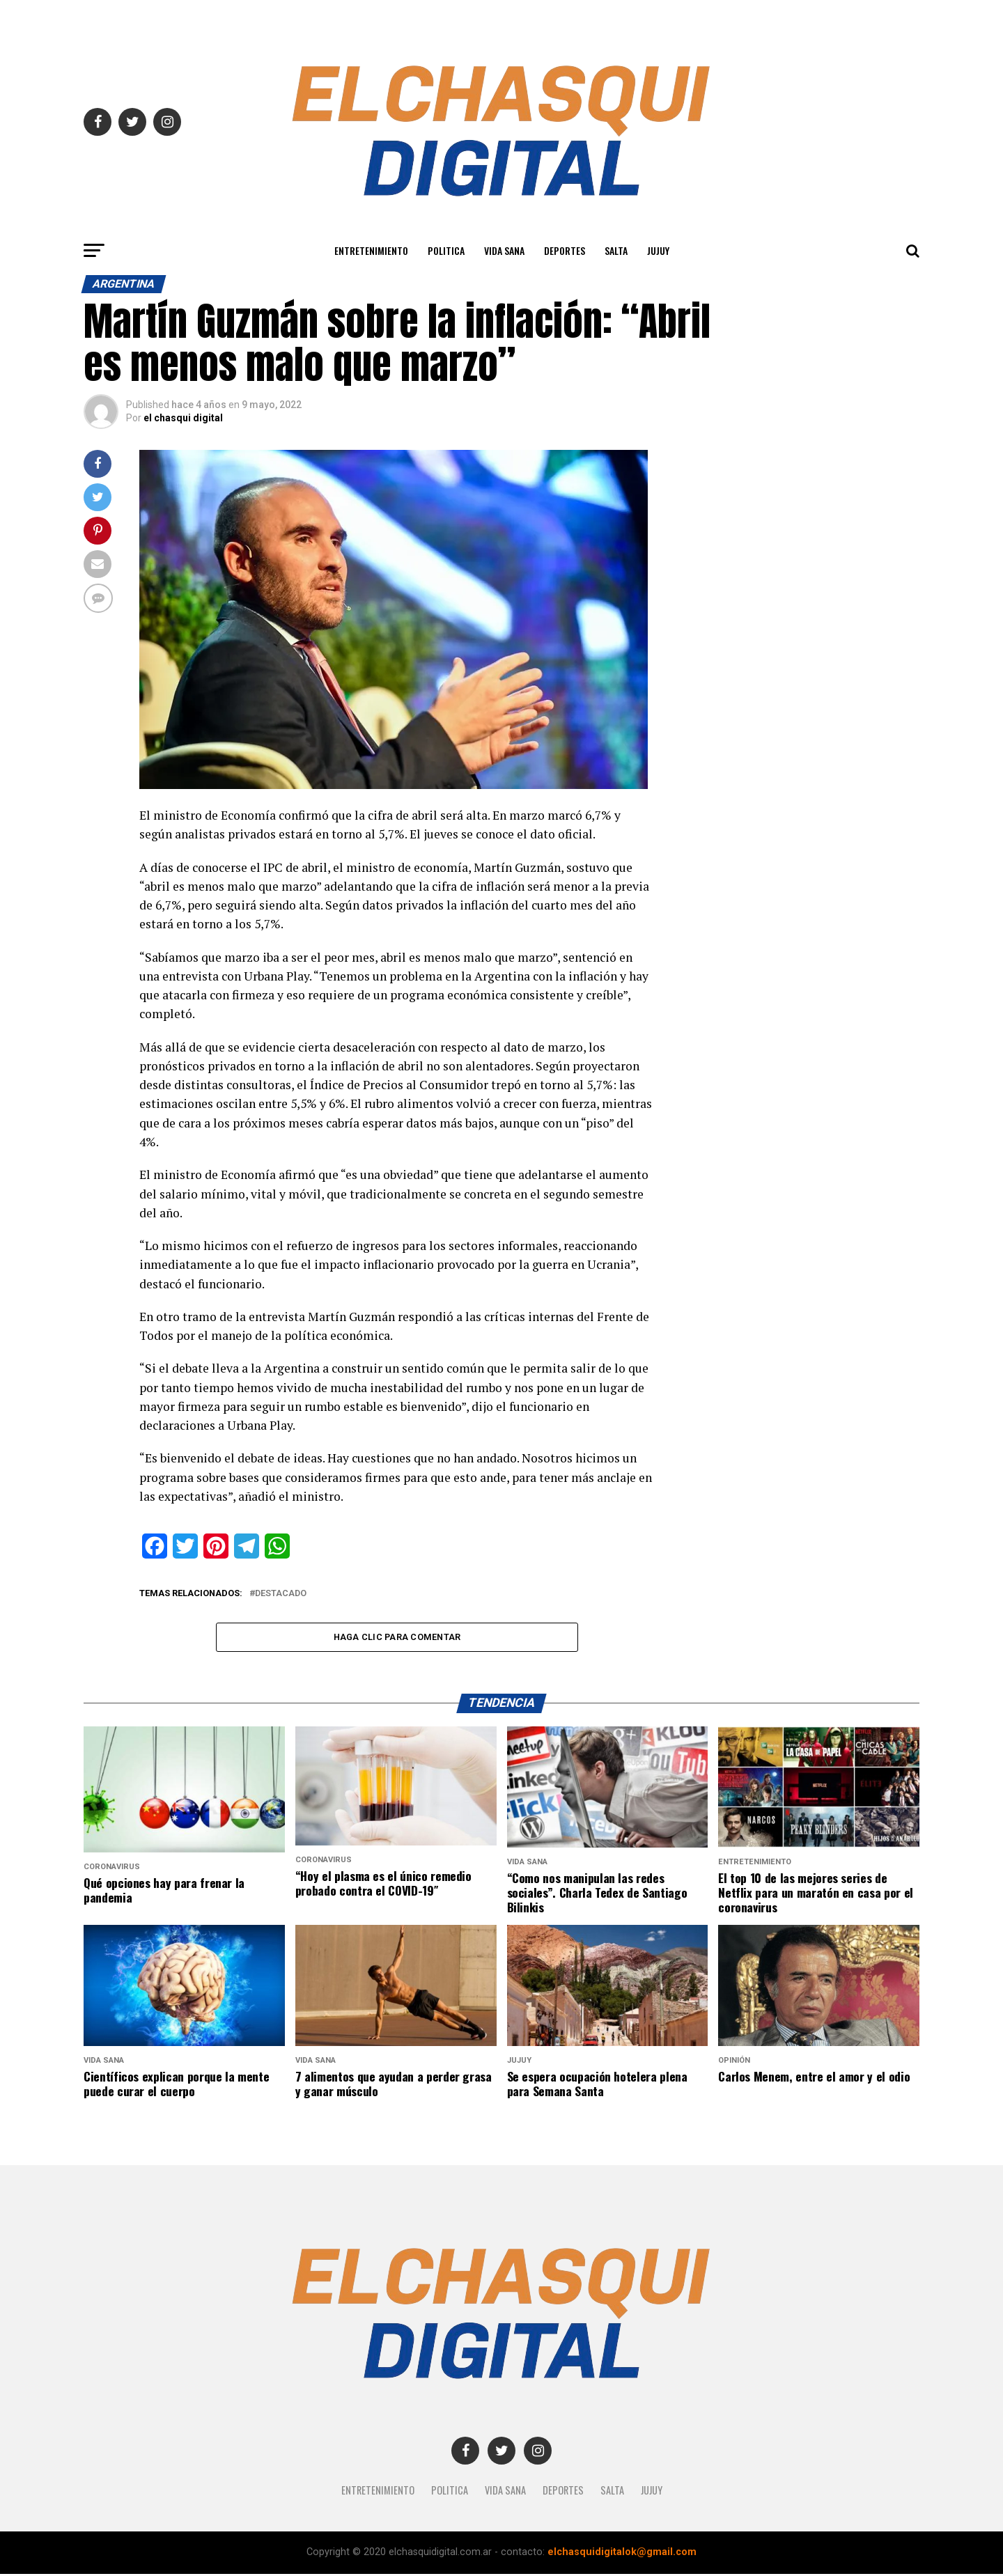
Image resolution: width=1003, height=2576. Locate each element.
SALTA (616, 250)
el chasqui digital (183, 417)
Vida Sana (504, 250)
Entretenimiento (371, 250)
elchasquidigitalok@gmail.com (622, 2554)
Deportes (564, 250)
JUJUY (658, 250)
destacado (280, 1593)
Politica (446, 250)
